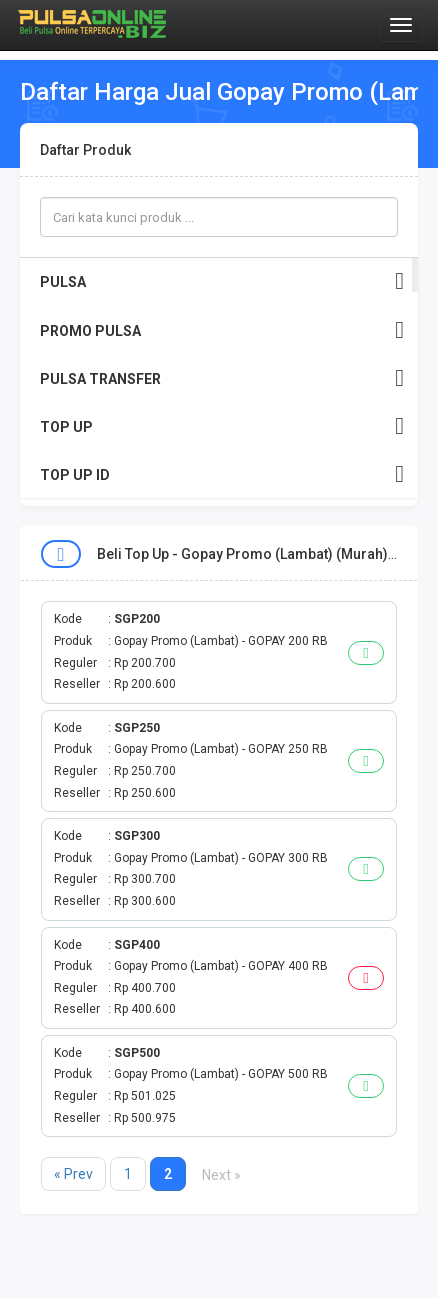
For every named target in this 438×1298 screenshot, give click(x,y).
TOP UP (222, 426)
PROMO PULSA (222, 330)
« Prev (73, 1174)
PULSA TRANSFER (222, 378)
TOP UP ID (222, 474)
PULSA (222, 281)
